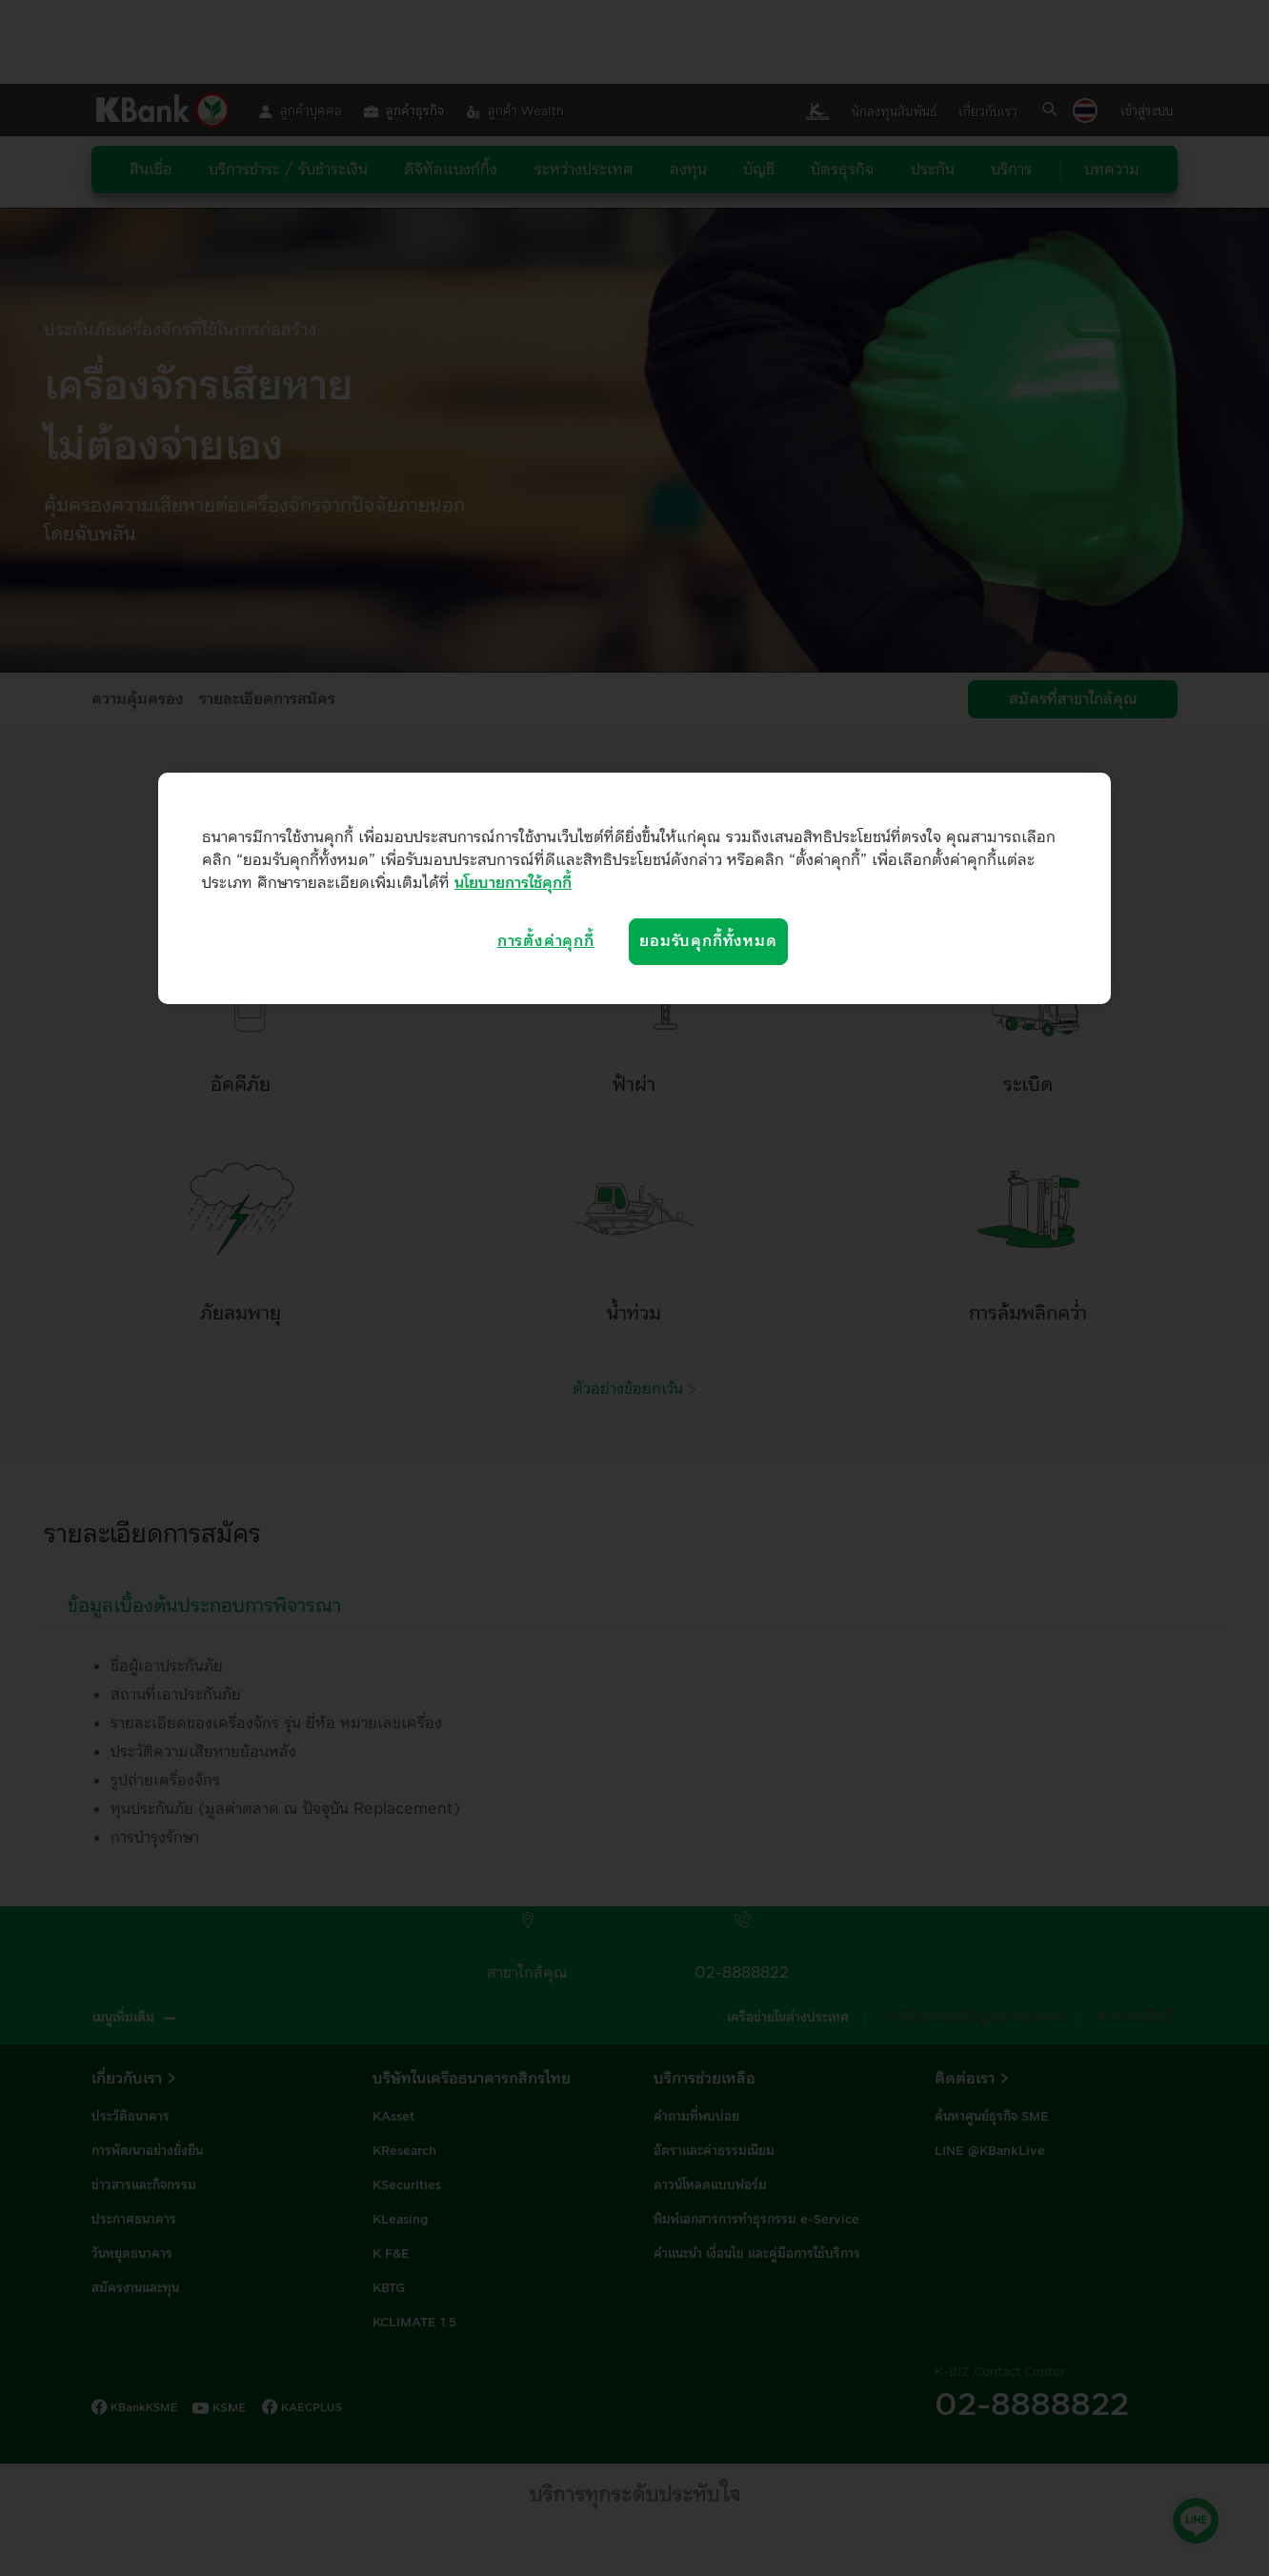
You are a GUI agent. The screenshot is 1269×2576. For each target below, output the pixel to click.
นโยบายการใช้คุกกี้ (513, 883)
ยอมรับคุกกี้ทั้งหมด (707, 941)
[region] (634, 888)
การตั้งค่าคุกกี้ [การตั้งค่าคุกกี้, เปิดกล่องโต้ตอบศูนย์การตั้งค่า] (545, 941)
